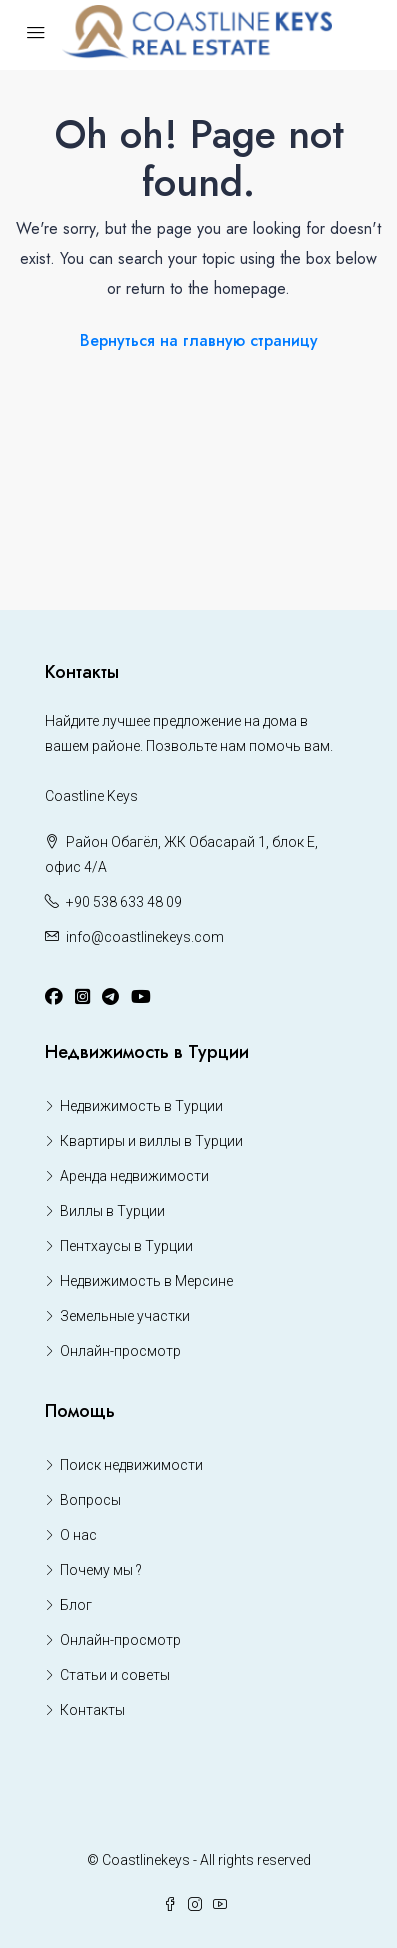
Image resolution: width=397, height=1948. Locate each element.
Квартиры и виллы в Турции (151, 1141)
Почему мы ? (101, 1570)
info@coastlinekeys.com (145, 937)
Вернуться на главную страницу (199, 340)
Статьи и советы (115, 1675)
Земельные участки (125, 1316)
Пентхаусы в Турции (126, 1246)
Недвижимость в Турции (141, 1106)
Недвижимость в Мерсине (146, 1281)
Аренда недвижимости (134, 1176)
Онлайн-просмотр (120, 1351)
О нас (78, 1535)
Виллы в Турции (112, 1211)
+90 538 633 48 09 (124, 902)
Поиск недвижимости (131, 1465)
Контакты (92, 1710)
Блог (76, 1605)
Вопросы (90, 1500)
